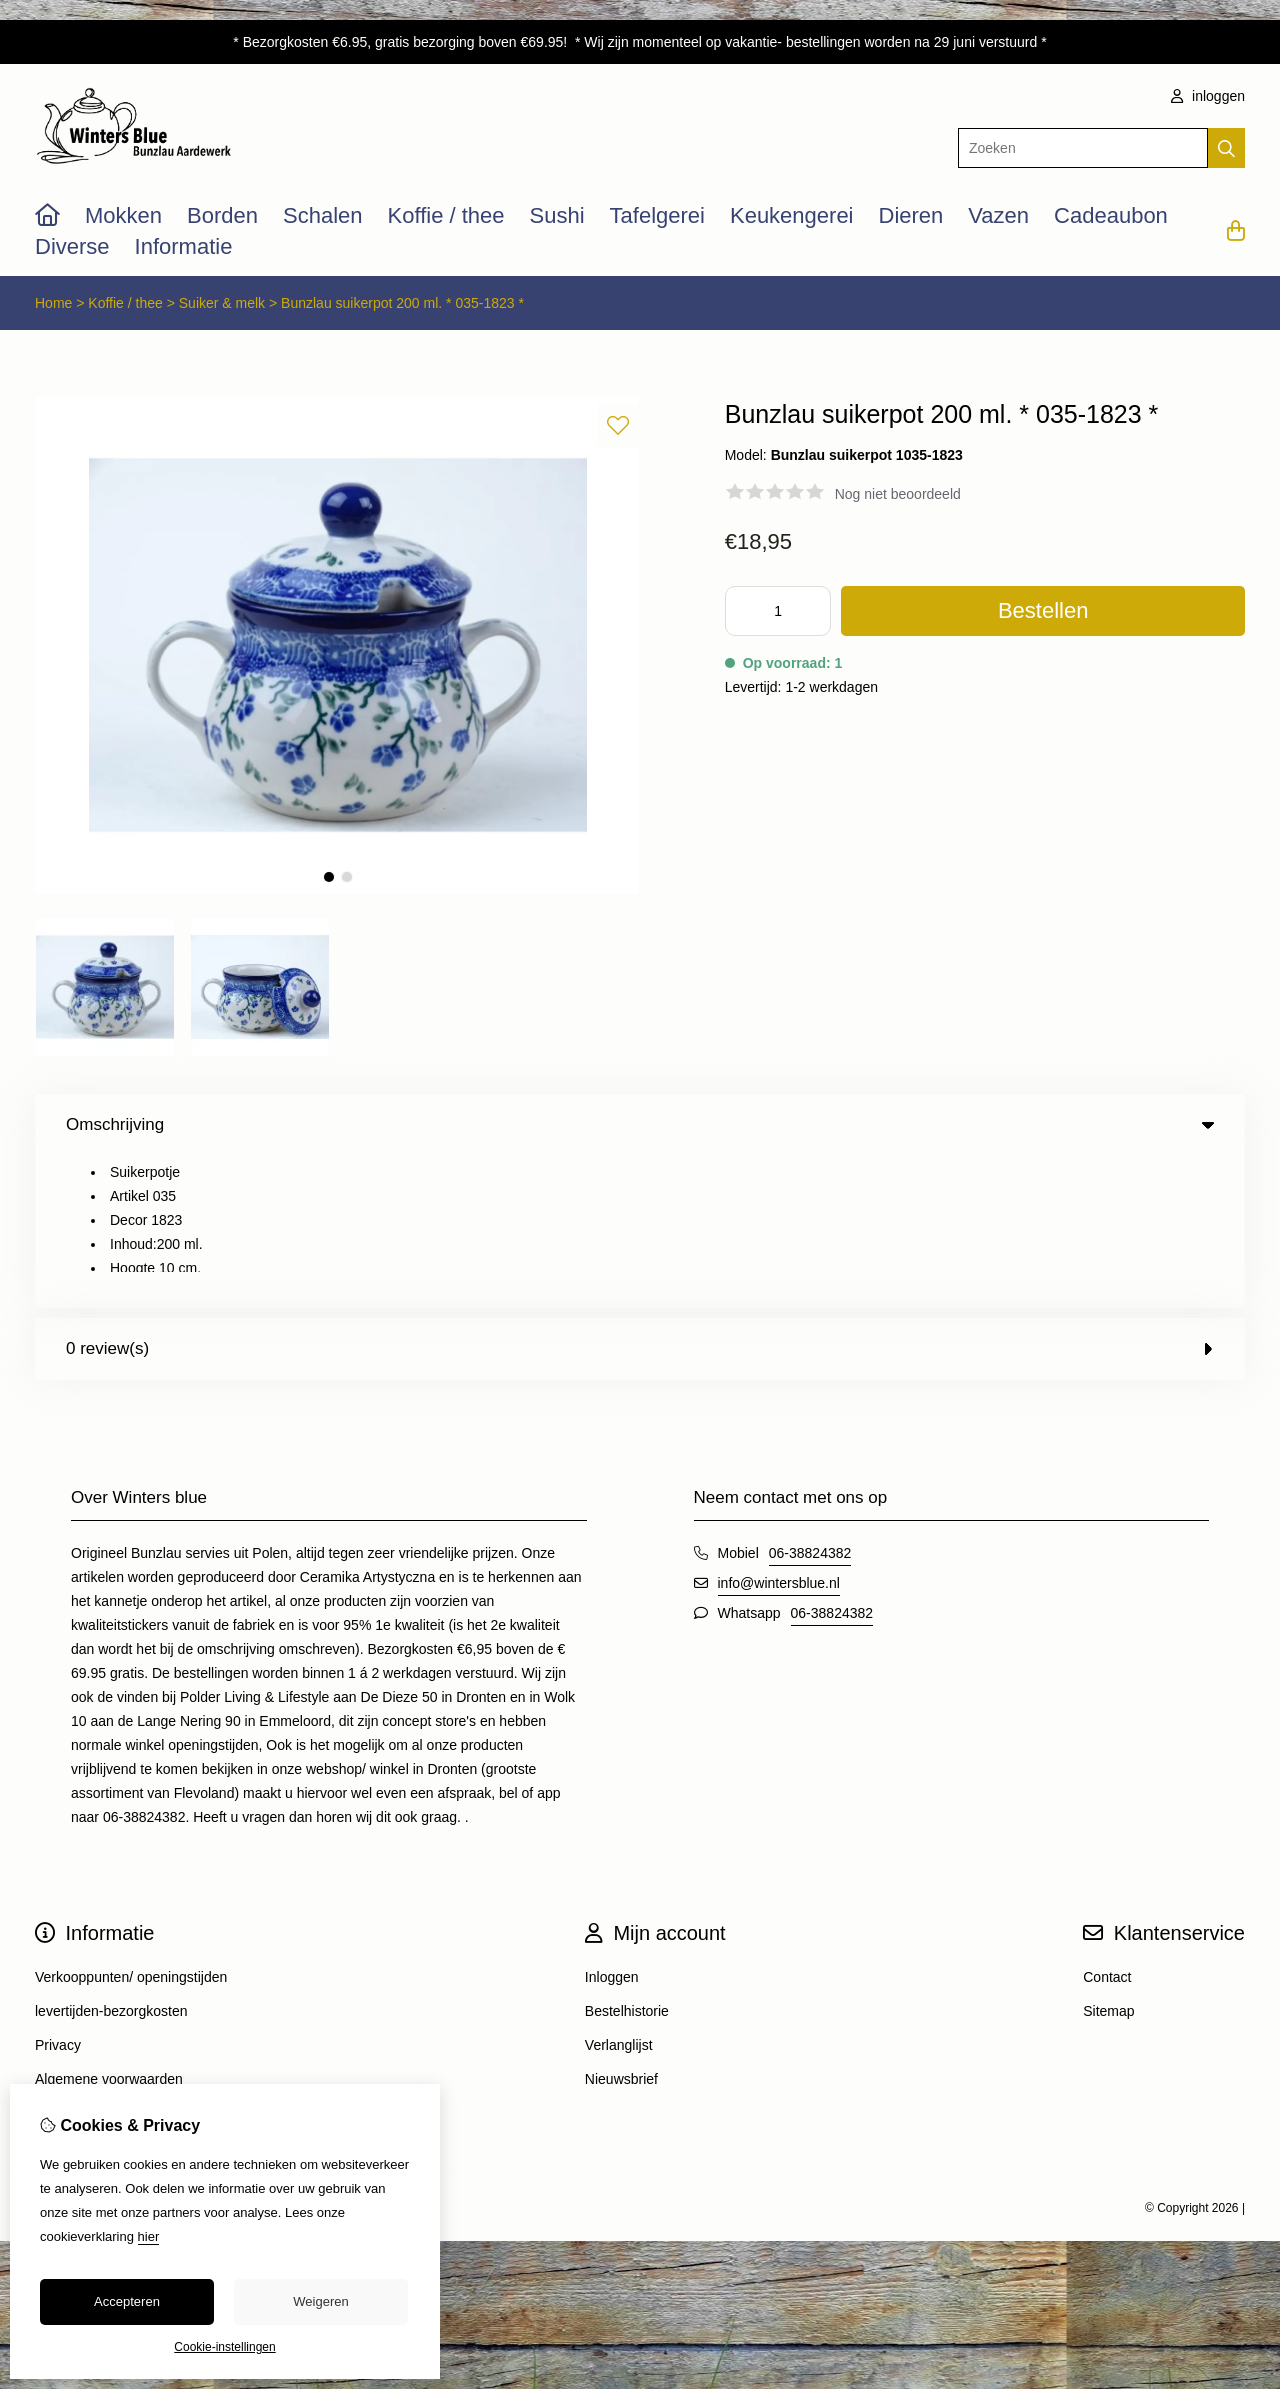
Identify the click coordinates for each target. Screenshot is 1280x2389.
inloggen (1208, 96)
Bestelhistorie (627, 1859)
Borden (222, 215)
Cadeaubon (1111, 215)
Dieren (911, 215)
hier (149, 2236)
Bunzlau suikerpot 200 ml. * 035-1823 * (402, 303)
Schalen (323, 215)
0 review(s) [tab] (640, 1196)
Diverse (72, 246)
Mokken (123, 215)
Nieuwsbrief (621, 1927)
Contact (1107, 1825)
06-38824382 (810, 1401)
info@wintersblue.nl (779, 1431)
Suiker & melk (222, 303)
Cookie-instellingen (224, 2347)
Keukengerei (792, 215)
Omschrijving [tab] (640, 1124)
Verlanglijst (619, 1893)
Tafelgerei (657, 215)
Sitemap (1108, 1859)
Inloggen (612, 1825)
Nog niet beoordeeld (898, 494)
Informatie (184, 246)
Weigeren (320, 2301)
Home (53, 303)
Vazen (998, 215)
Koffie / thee (446, 215)
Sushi (557, 215)
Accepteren (127, 2301)
